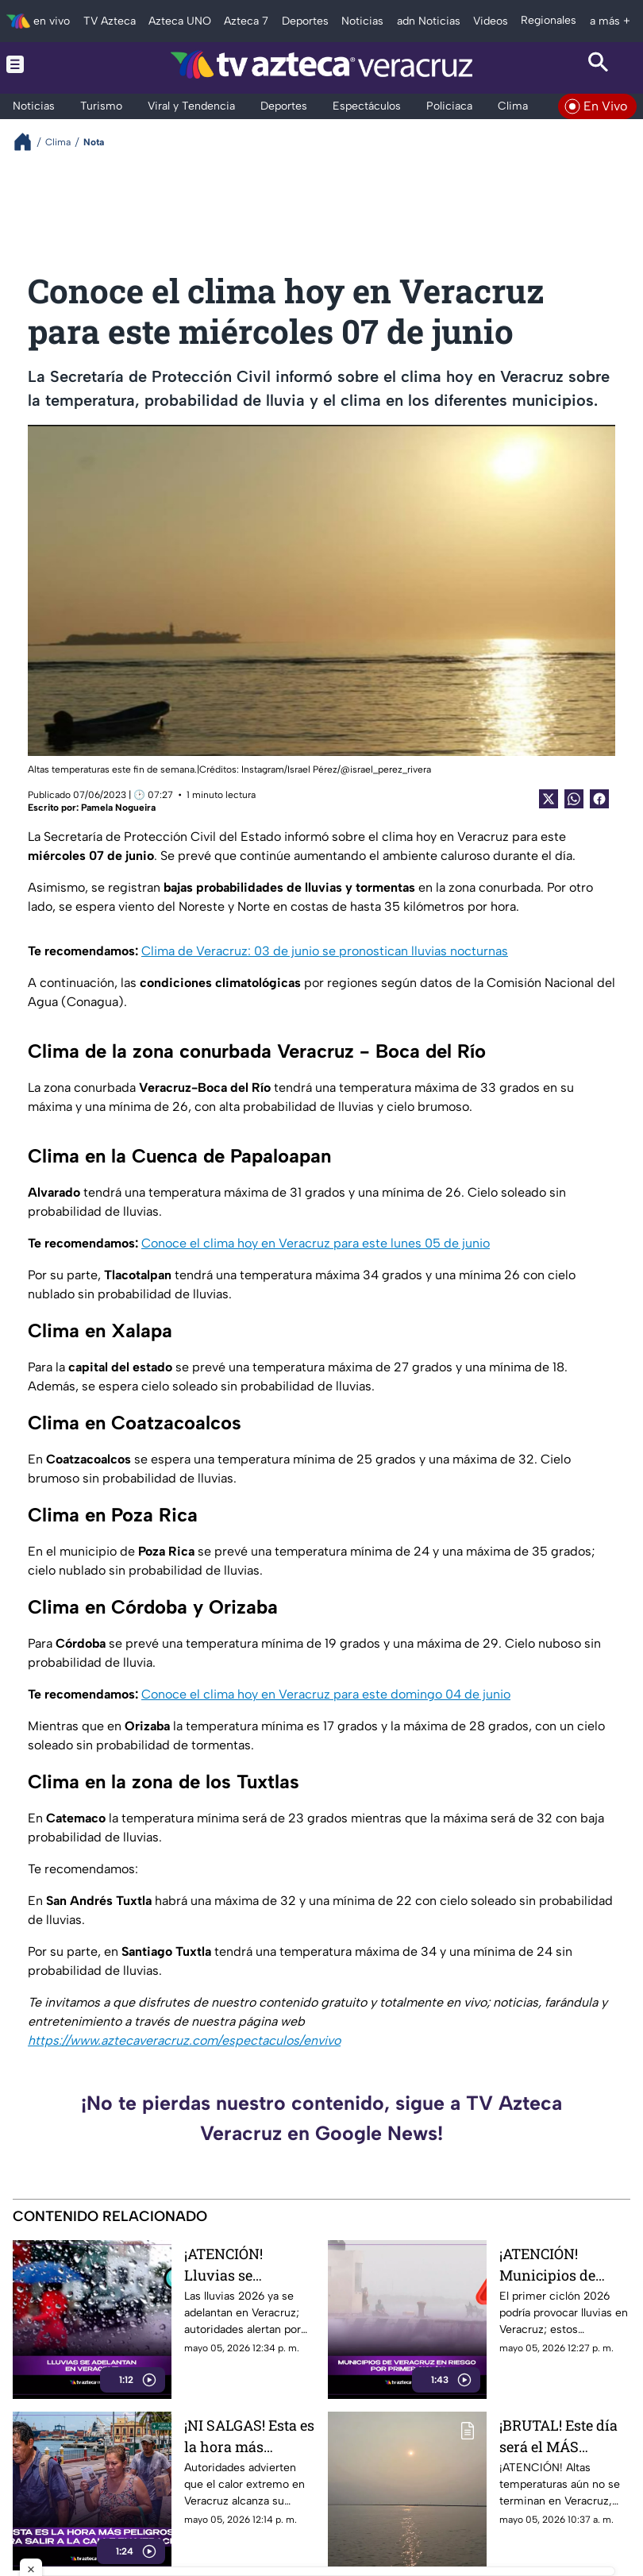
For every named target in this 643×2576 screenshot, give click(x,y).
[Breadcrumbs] (29, 142)
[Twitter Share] (548, 798)
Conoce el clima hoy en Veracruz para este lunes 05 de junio (315, 1243)
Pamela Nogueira (118, 807)
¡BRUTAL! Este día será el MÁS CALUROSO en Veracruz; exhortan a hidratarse (563, 2436)
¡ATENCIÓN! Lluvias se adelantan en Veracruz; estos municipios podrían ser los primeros (234, 2264)
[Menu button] (44, 63)
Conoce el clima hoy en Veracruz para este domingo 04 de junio (325, 1694)
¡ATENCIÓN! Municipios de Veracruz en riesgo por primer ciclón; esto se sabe (561, 2264)
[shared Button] (573, 798)
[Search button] (599, 63)
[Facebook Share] (599, 798)
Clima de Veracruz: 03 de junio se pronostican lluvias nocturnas (324, 950)
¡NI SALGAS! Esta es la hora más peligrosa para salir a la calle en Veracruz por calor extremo (249, 2436)
